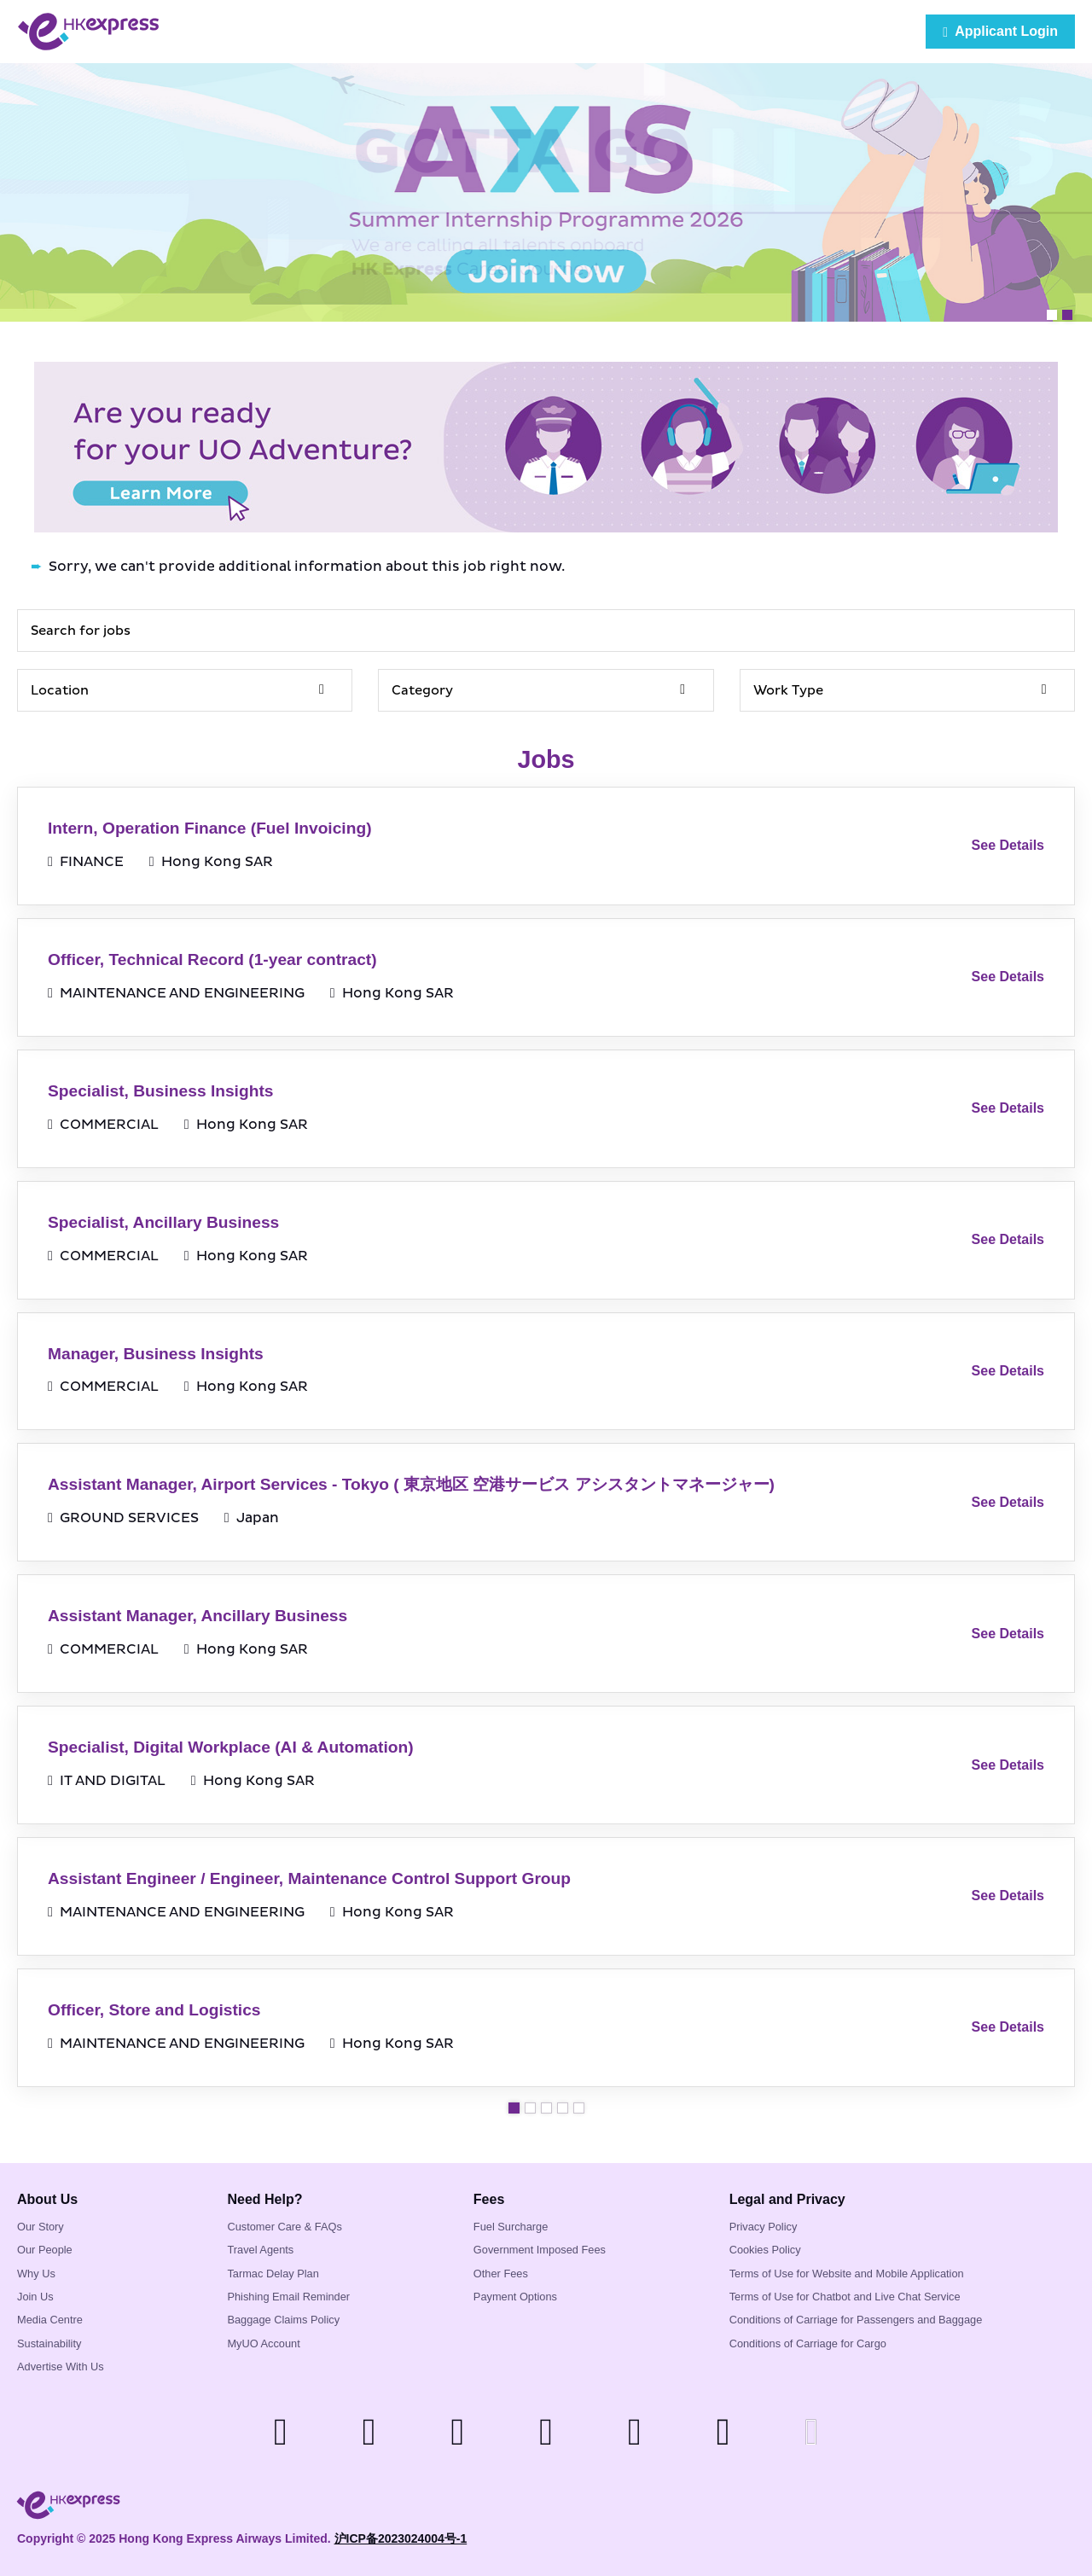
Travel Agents (260, 2249)
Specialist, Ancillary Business (163, 1222)
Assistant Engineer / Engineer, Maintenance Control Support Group (309, 1878)
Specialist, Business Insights (160, 1091)
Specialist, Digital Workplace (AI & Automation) (231, 1747)
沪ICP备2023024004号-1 (401, 2538)
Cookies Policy (765, 2249)
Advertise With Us (60, 2366)
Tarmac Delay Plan (272, 2273)
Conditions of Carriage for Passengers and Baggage (856, 2319)
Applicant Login (1000, 31)
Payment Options (515, 2296)
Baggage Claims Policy (283, 2319)
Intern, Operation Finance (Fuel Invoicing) (210, 828)
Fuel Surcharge (511, 2226)
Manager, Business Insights (156, 1354)
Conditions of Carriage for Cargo (807, 2343)
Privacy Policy (763, 2226)
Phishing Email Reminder (288, 2296)
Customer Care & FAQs (284, 2226)
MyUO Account (263, 2343)
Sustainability (49, 2343)
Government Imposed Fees (539, 2249)
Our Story (40, 2226)
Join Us (35, 2296)
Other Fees (500, 2273)
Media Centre (50, 2319)
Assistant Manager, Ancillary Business (197, 1616)
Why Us (36, 2273)
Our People (45, 2249)
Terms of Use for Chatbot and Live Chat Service (845, 2296)
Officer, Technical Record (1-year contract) (212, 959)
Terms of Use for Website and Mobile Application (846, 2273)
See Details (1008, 845)
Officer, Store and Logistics (154, 2010)
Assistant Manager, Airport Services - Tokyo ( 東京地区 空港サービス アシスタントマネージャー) (411, 1484)
